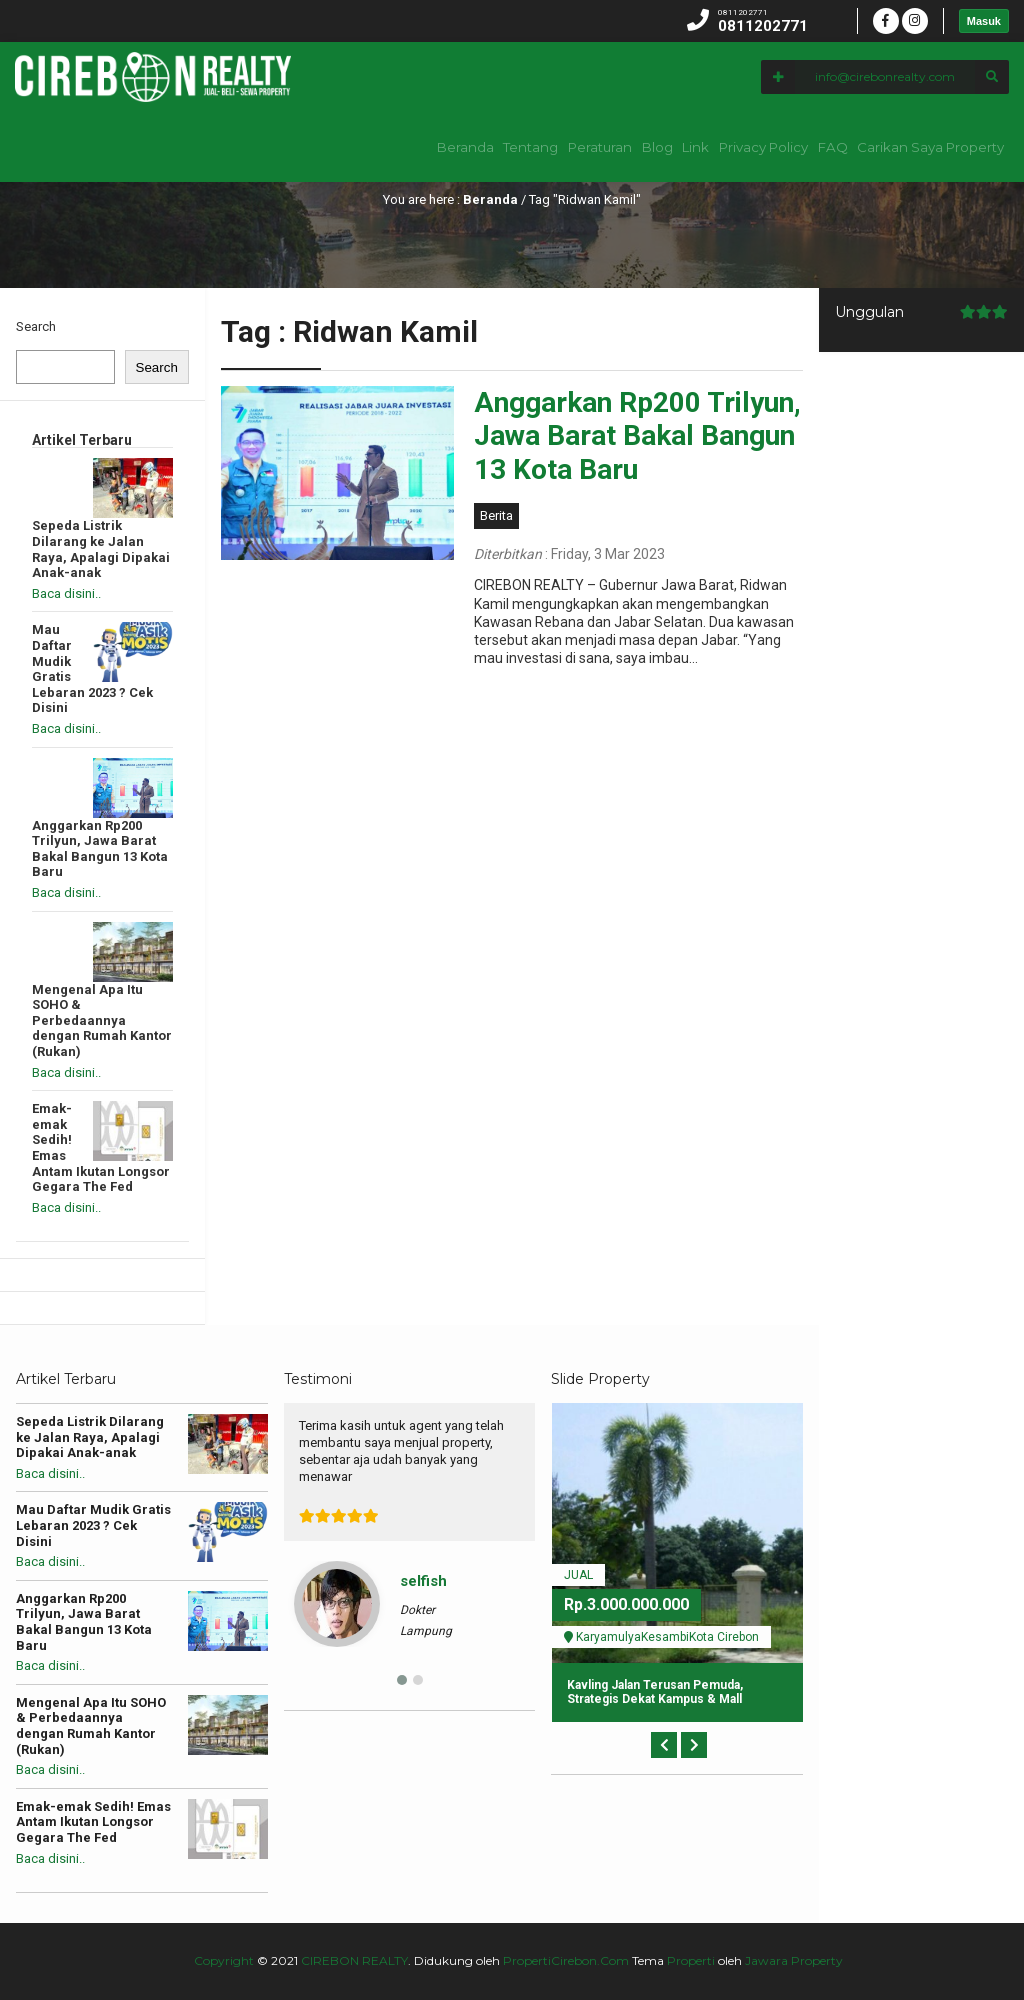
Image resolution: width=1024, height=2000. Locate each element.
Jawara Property (794, 1960)
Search (36, 326)
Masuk (984, 21)
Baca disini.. (66, 593)
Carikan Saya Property (929, 146)
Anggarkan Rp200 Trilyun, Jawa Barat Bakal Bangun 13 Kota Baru (637, 436)
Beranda (373, 146)
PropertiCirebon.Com (566, 1960)
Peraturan (532, 146)
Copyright (224, 1960)
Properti (691, 1960)
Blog (603, 146)
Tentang (450, 146)
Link (657, 146)
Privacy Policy (739, 146)
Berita (496, 515)
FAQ (821, 146)
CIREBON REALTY (354, 1960)
